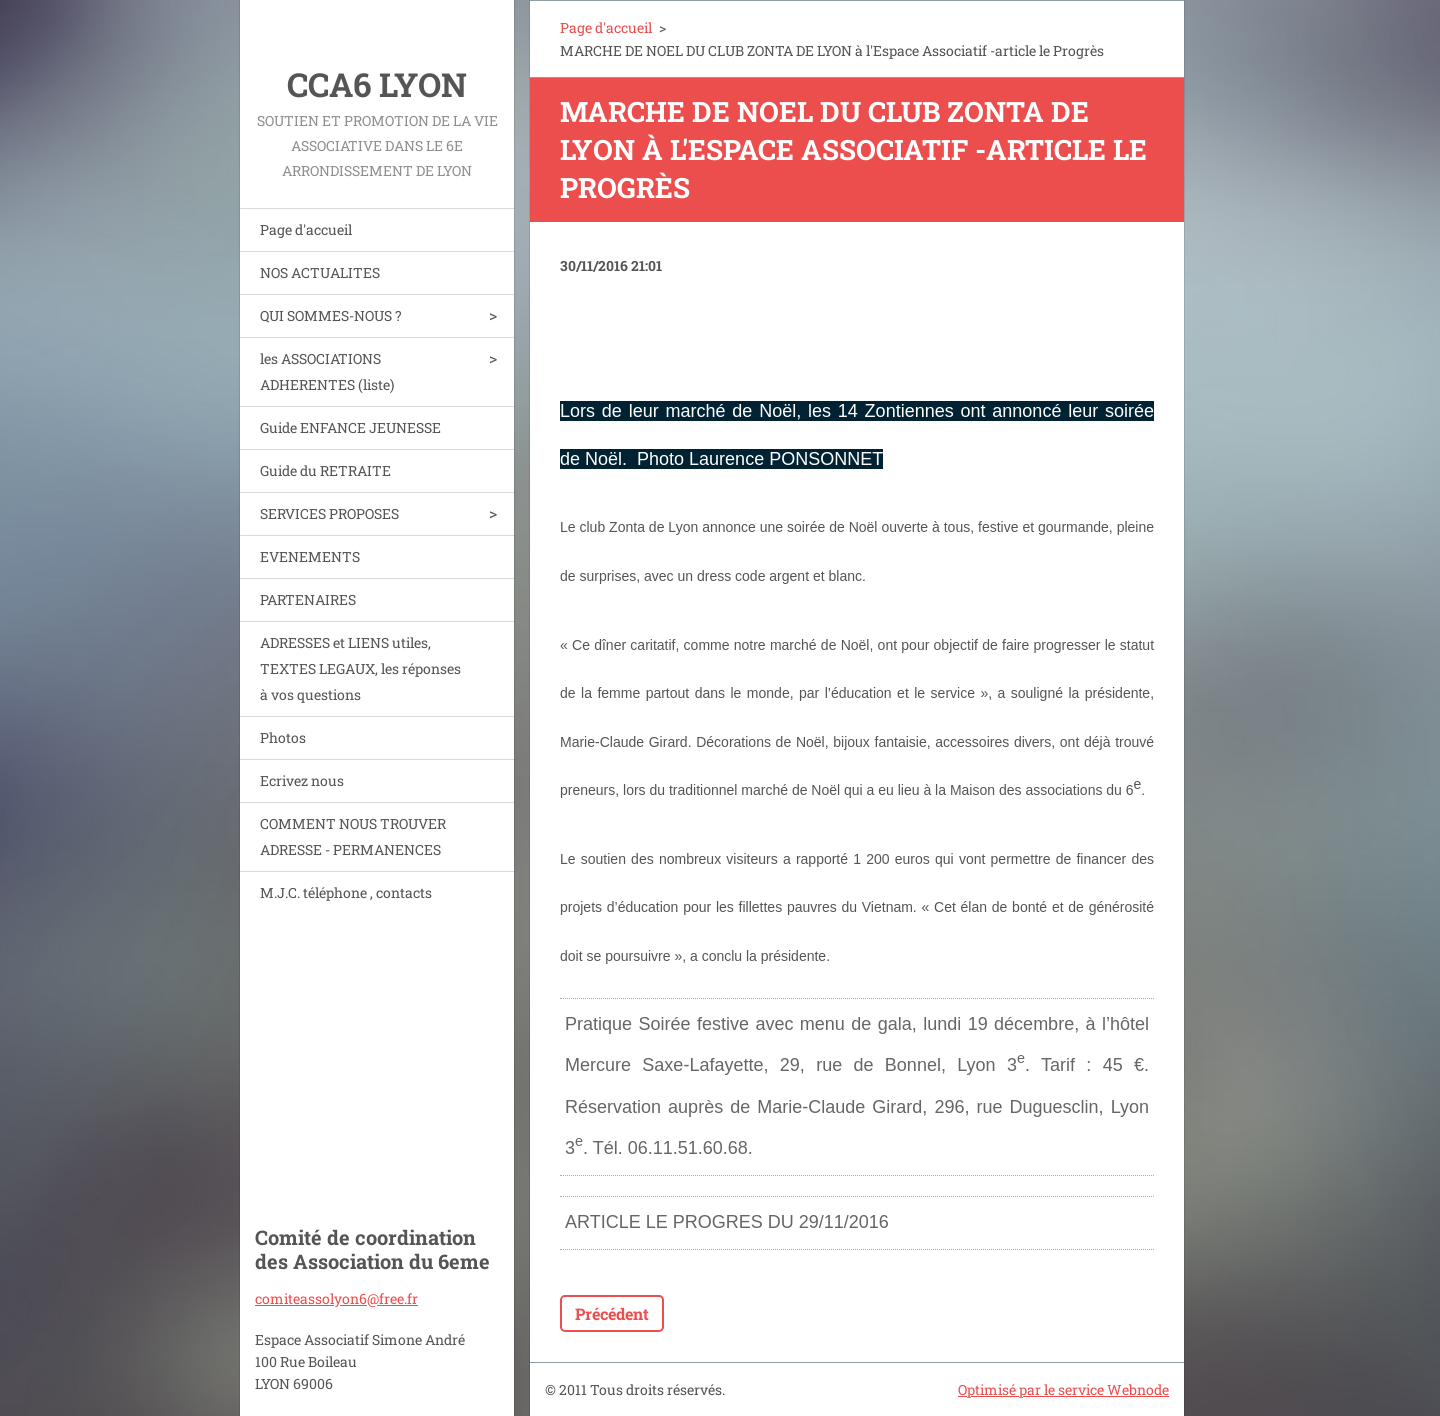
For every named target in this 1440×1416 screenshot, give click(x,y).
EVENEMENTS (310, 556)
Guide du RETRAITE (325, 470)
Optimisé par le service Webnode (1063, 1389)
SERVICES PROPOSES (329, 513)
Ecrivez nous (302, 780)
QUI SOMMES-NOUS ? (331, 315)
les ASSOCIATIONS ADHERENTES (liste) (327, 371)
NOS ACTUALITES (320, 272)
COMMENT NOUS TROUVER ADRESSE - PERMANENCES (353, 836)
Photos (283, 737)
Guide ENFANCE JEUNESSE (350, 427)
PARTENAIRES (308, 599)
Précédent (612, 1313)
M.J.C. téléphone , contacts (346, 892)
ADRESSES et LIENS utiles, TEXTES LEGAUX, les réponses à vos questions (360, 668)
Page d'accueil (306, 229)
